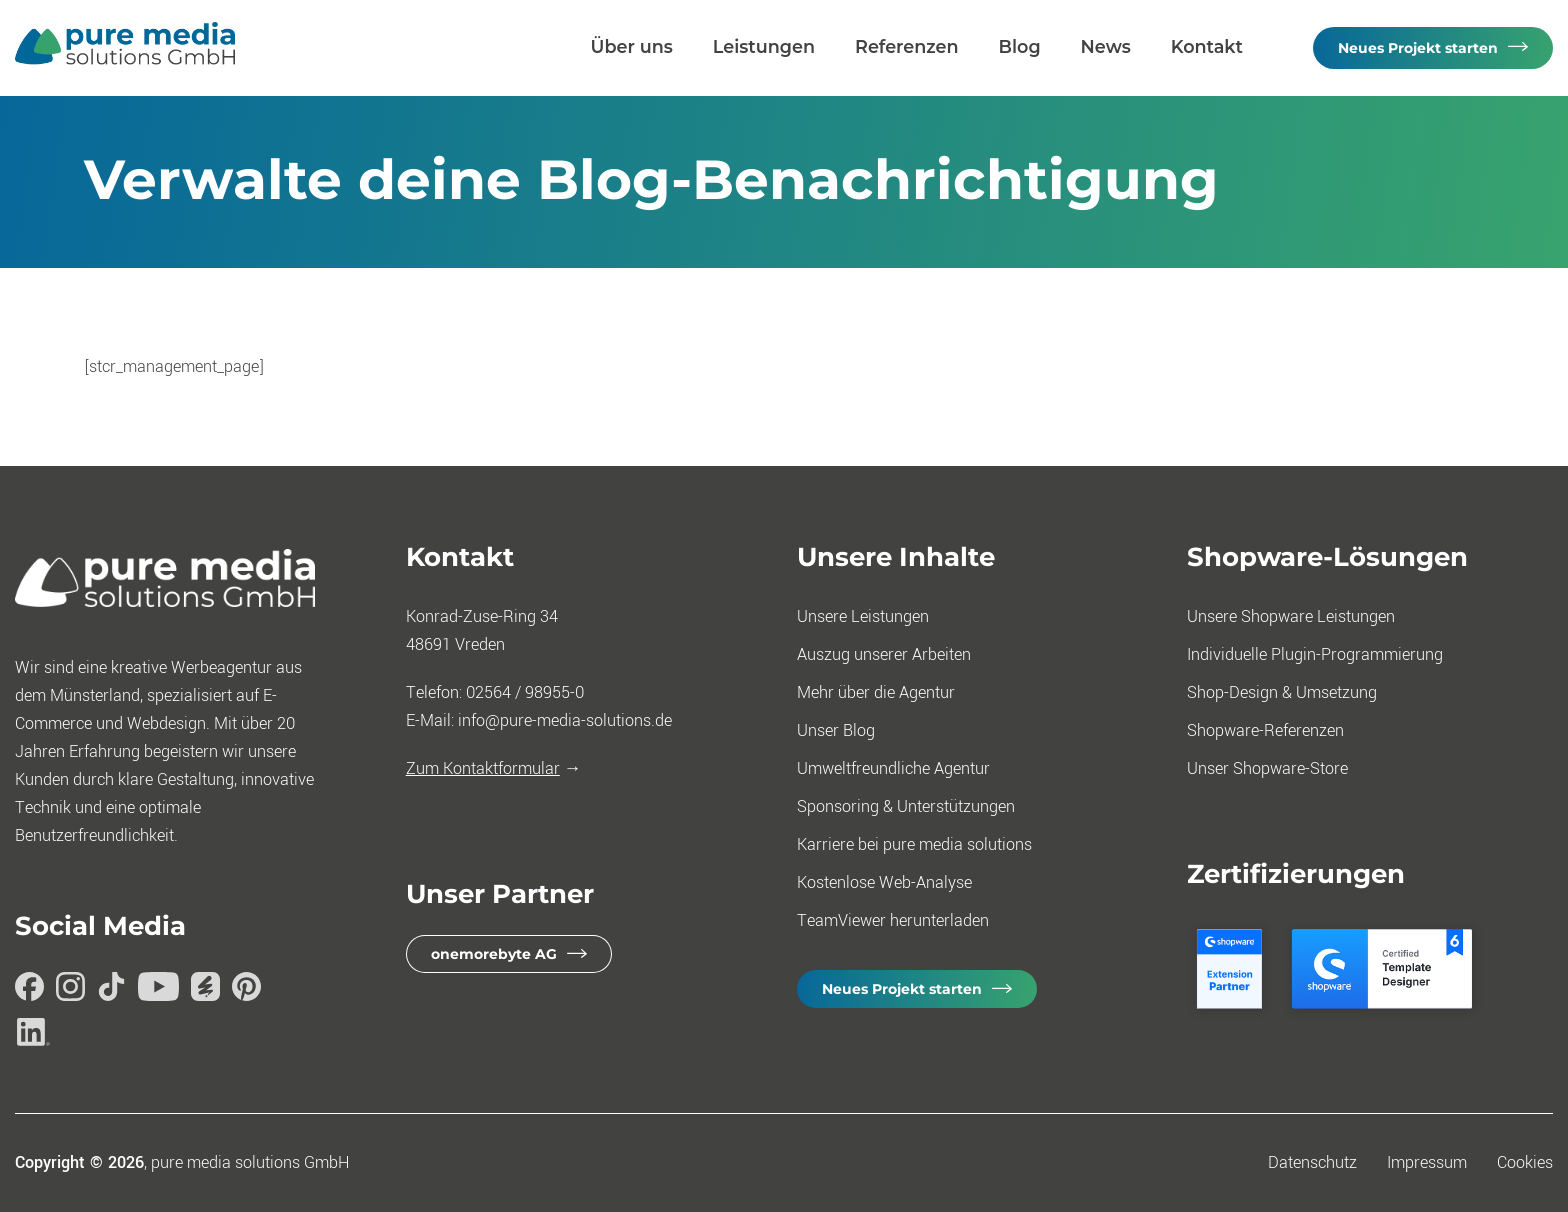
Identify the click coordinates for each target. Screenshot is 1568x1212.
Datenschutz (1312, 1162)
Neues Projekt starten (1418, 48)
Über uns (632, 46)
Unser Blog (836, 730)
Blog (1020, 46)
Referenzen (907, 46)
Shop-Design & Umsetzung (1282, 692)
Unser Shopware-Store (1267, 768)
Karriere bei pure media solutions (914, 844)
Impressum (1427, 1162)
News (1106, 46)
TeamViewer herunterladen (893, 920)
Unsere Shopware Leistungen (1291, 616)
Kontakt (1207, 46)
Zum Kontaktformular (483, 768)
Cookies (1525, 1162)
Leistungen (764, 46)
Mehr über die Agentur (876, 692)
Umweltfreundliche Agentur (893, 768)
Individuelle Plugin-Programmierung (1315, 654)
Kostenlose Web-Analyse (884, 882)
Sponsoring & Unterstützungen (906, 806)
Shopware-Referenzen (1265, 730)
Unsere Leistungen (863, 616)
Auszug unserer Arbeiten (884, 654)
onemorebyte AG (494, 954)
